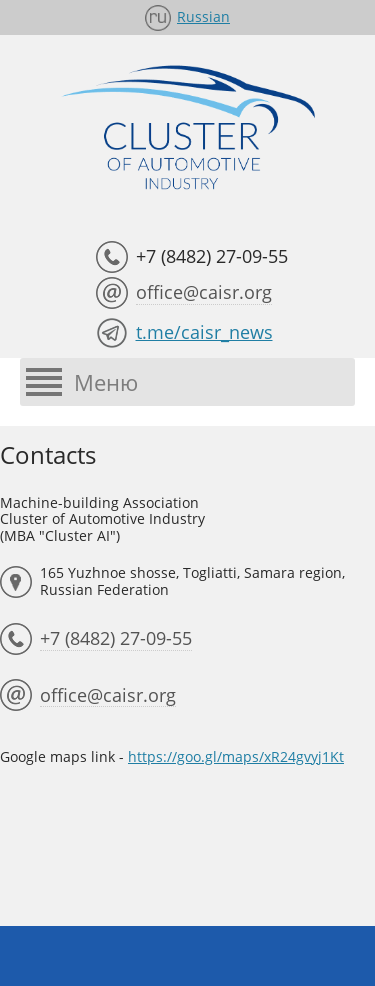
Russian (203, 16)
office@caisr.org (204, 292)
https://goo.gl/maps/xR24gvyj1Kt (236, 756)
